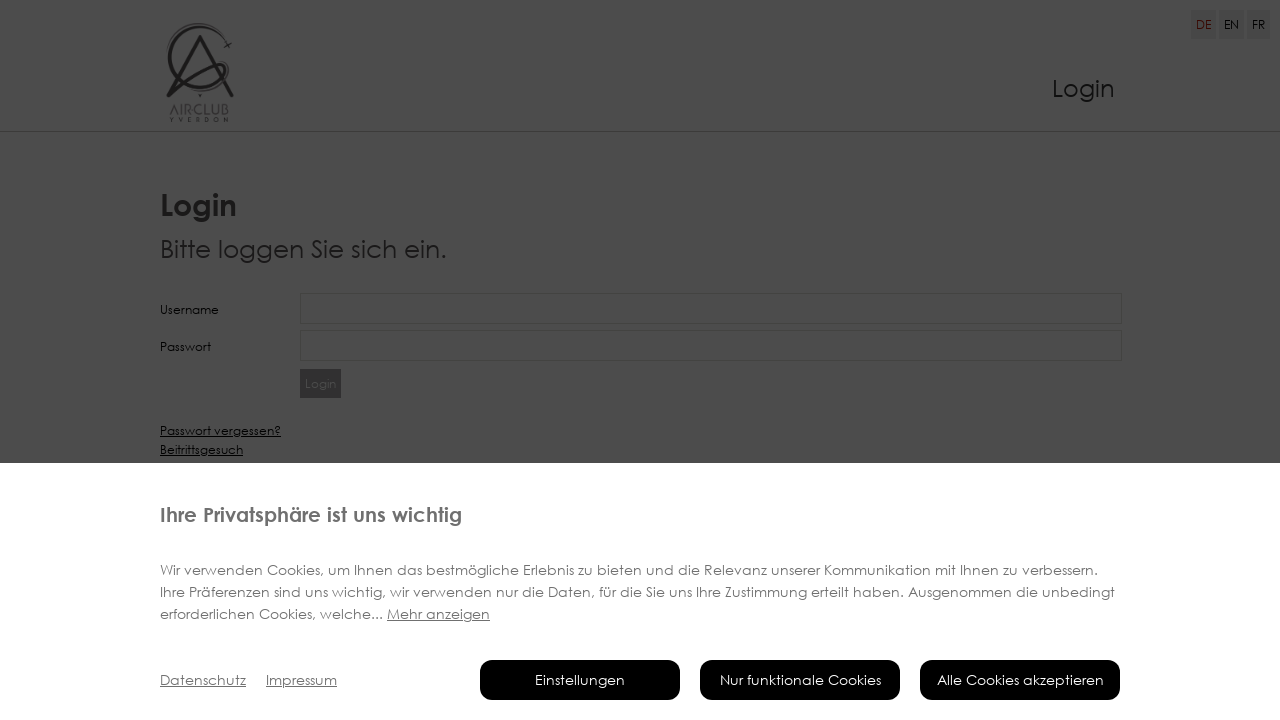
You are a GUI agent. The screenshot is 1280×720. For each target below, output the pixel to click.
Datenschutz (203, 679)
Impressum (301, 679)
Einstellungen (580, 679)
